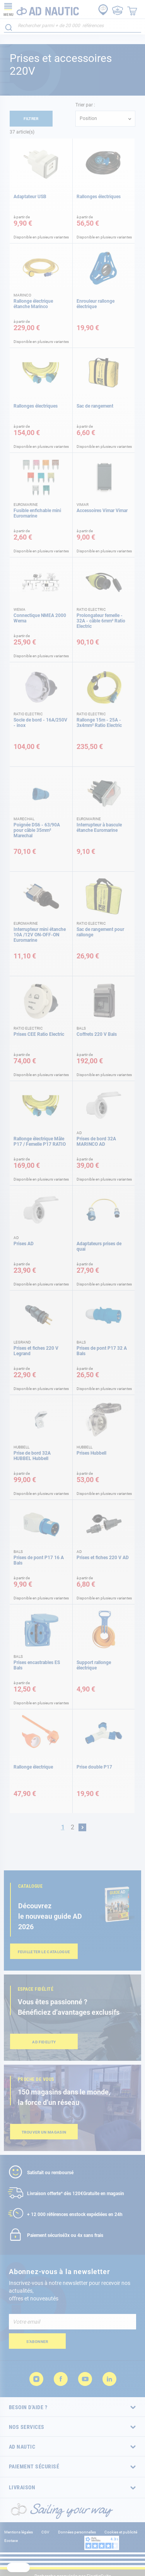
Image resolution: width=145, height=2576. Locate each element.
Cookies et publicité (120, 2532)
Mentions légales (18, 2532)
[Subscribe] (37, 2341)
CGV (45, 2532)
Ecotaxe (11, 2540)
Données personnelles (77, 2532)
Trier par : (85, 105)
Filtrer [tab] (31, 119)
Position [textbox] (88, 118)
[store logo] (41, 9)
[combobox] (72, 26)
